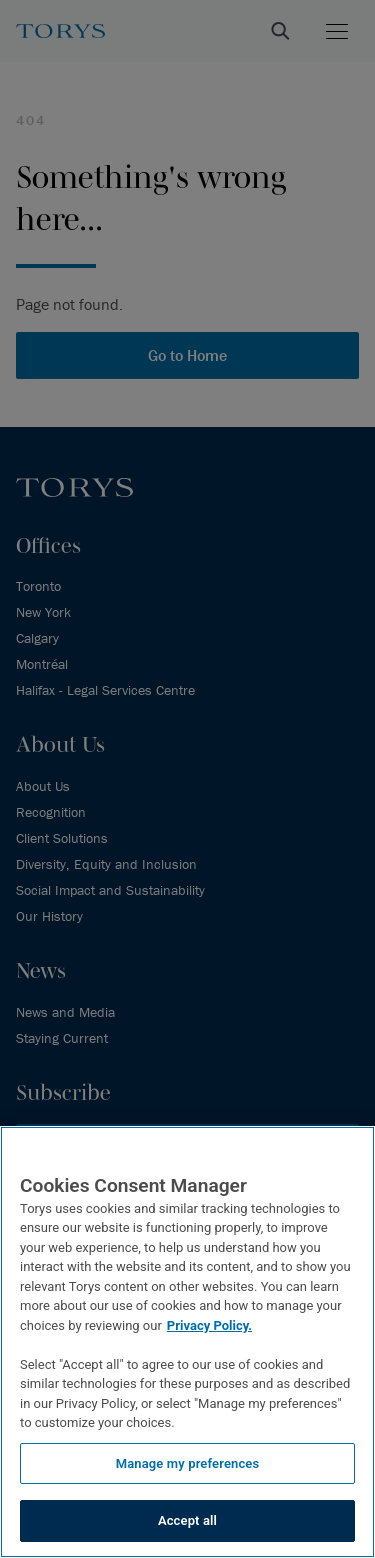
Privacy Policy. (209, 1325)
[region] (187, 1342)
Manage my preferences (188, 1463)
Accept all (187, 1520)
